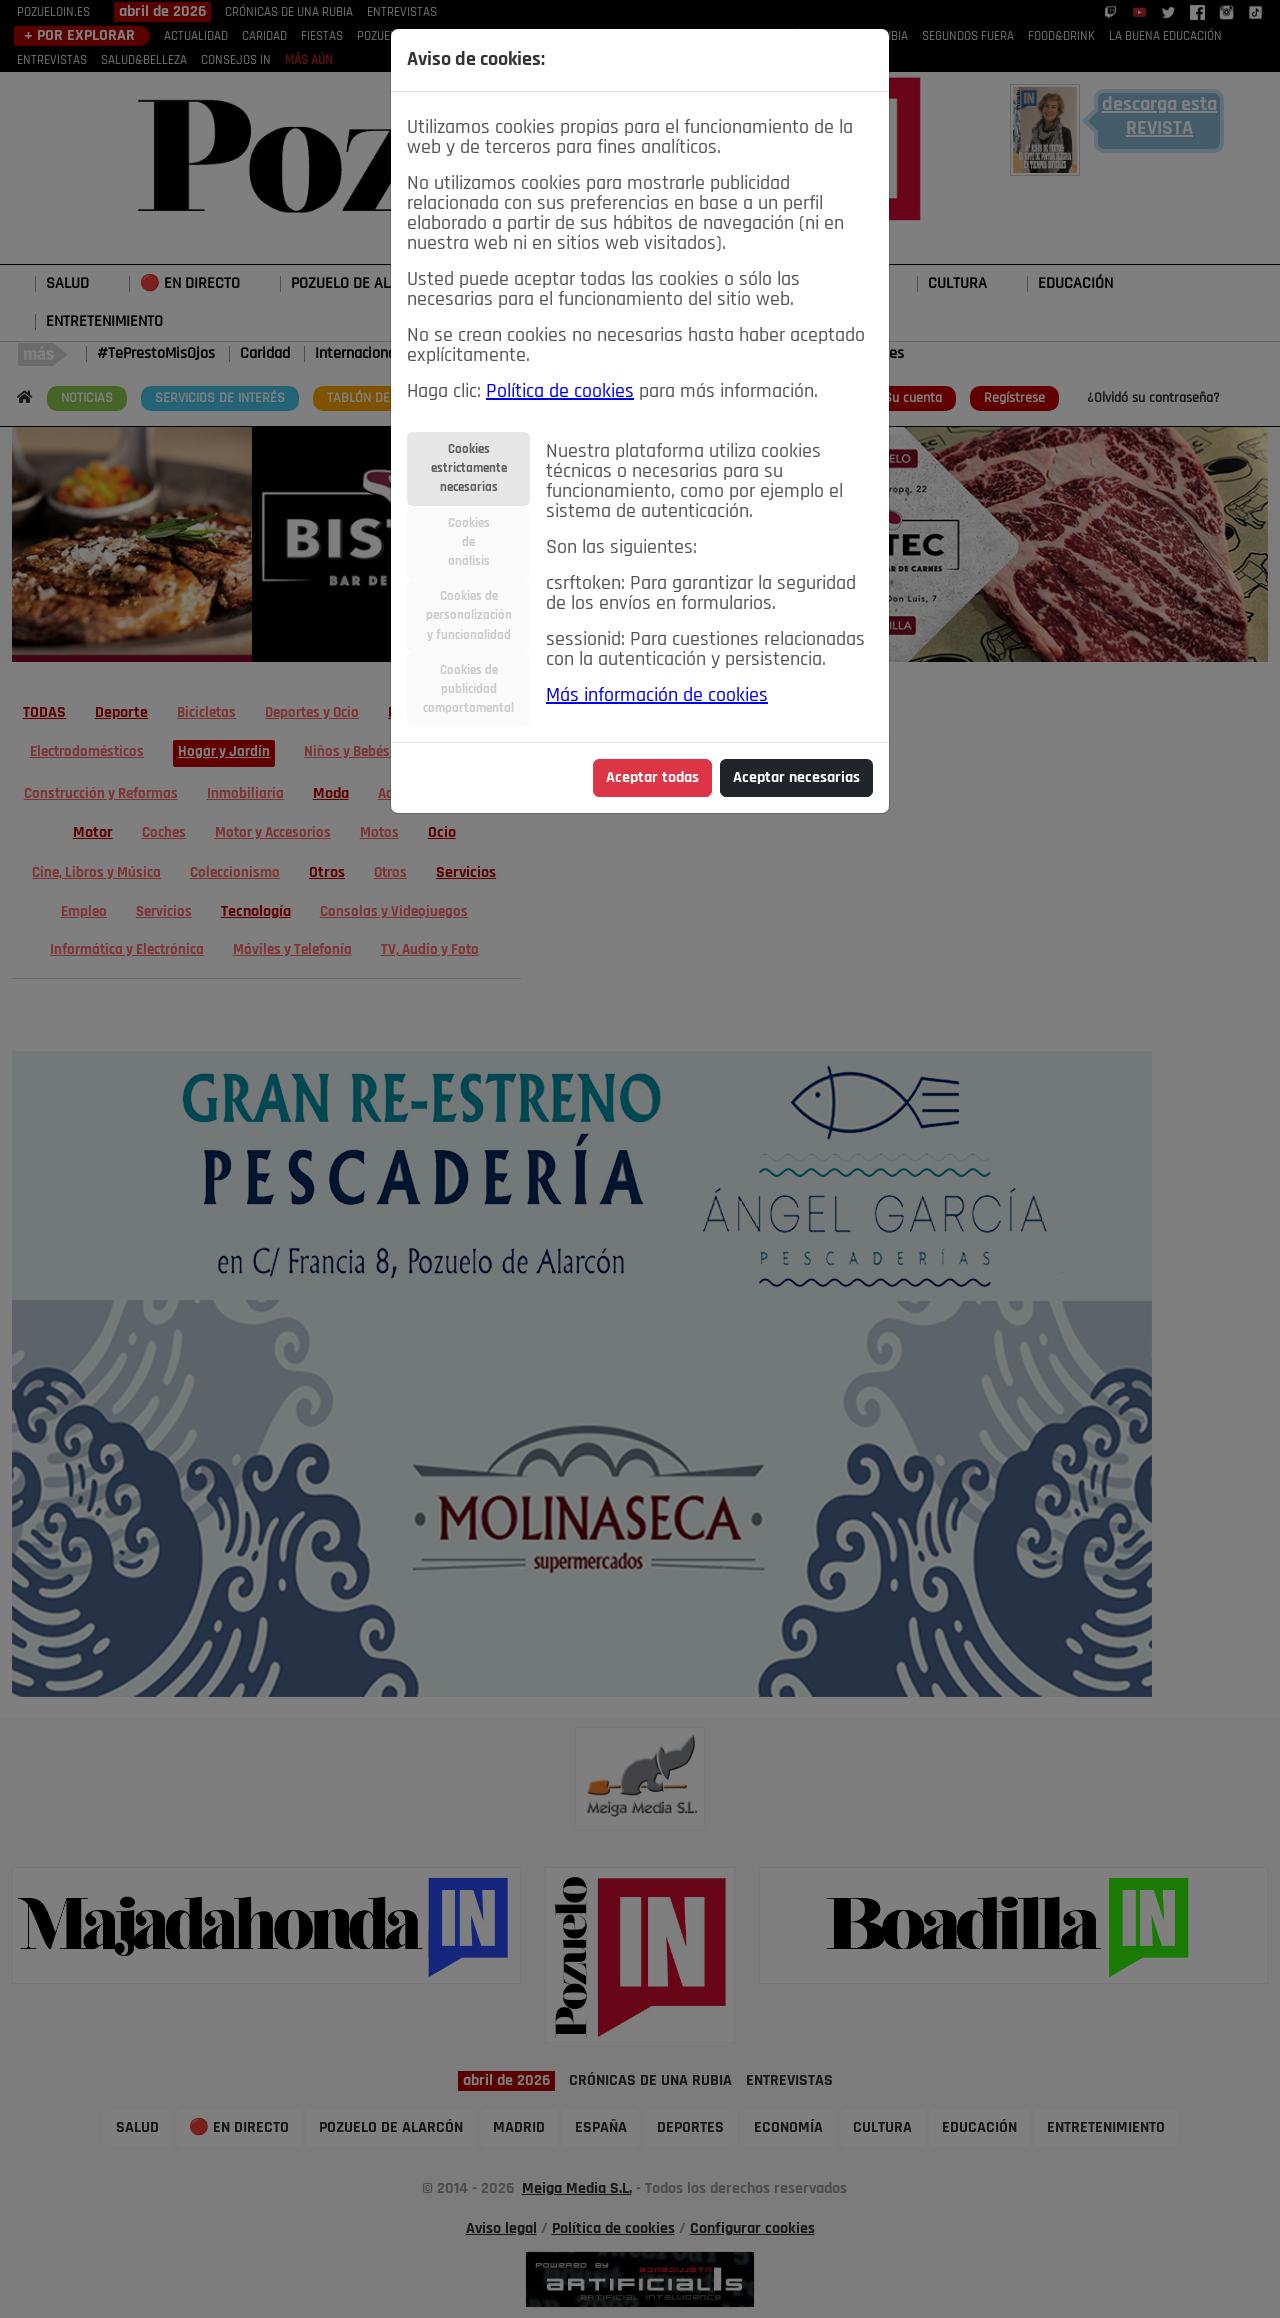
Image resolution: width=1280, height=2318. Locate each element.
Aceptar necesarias (796, 778)
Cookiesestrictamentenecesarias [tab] (469, 468)
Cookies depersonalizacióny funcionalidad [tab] (469, 615)
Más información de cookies (657, 696)
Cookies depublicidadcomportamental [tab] (468, 689)
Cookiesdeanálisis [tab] (469, 542)
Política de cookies (560, 392)
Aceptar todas (652, 778)
